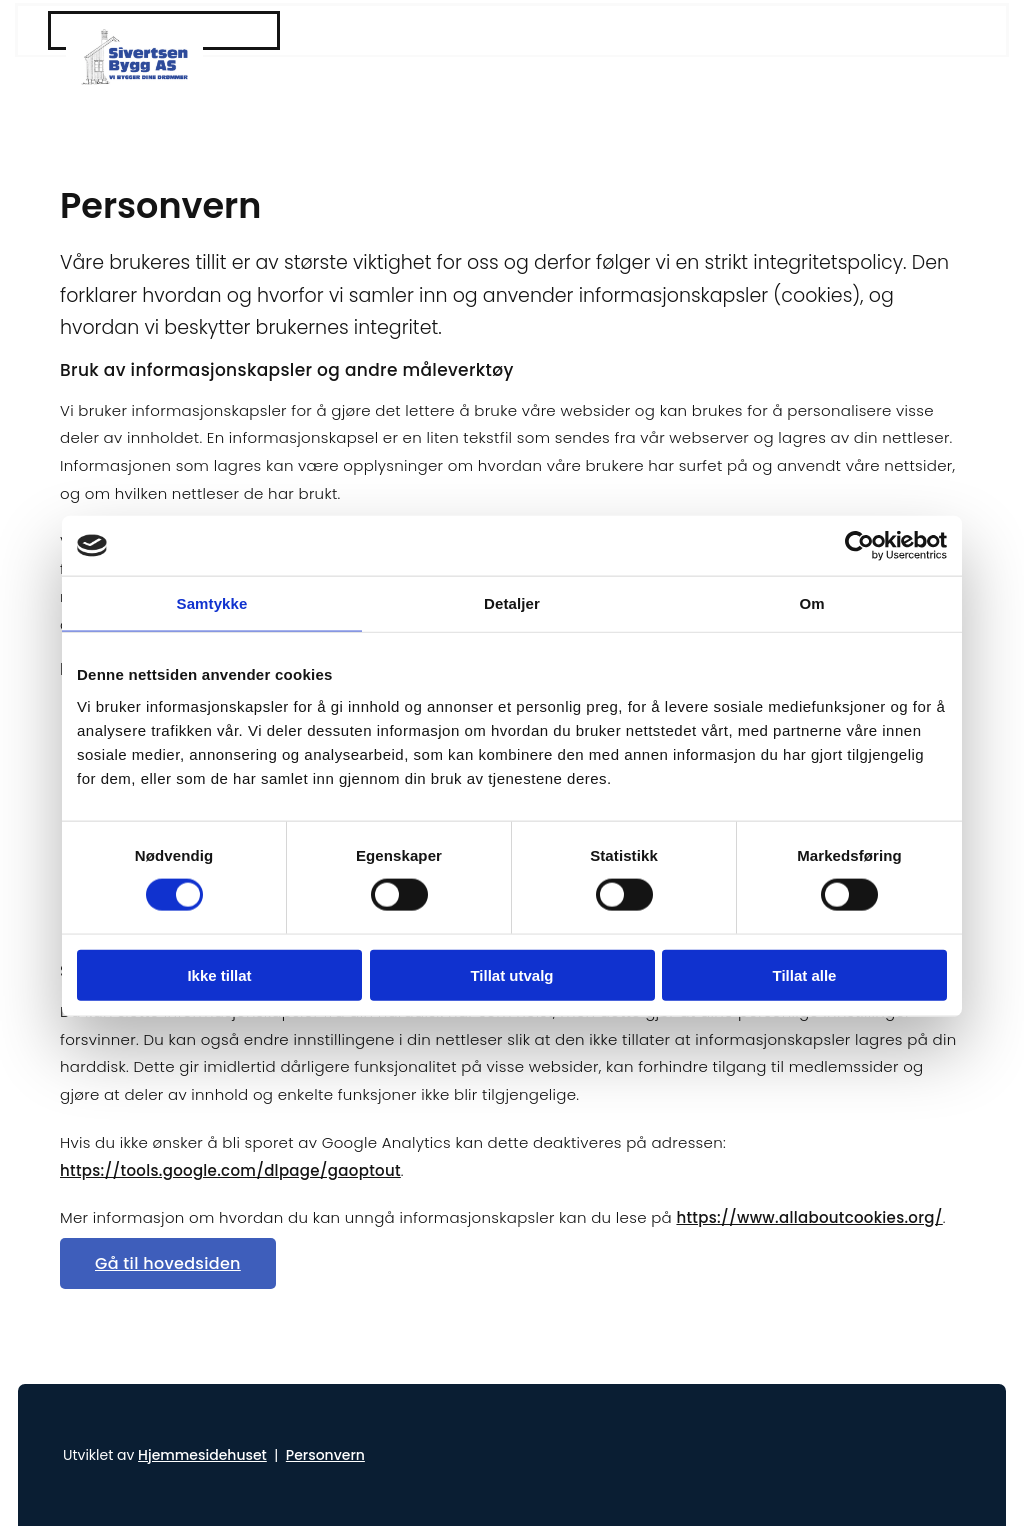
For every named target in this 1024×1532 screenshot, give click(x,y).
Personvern (325, 1455)
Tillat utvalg (511, 974)
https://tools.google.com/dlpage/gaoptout (230, 1170)
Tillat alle (805, 974)
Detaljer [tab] (512, 603)
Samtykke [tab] (212, 603)
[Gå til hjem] (134, 34)
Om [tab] (811, 603)
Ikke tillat (219, 974)
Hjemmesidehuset (202, 1455)
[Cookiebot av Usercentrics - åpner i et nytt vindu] (859, 546)
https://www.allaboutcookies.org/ (809, 1217)
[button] (168, 1263)
